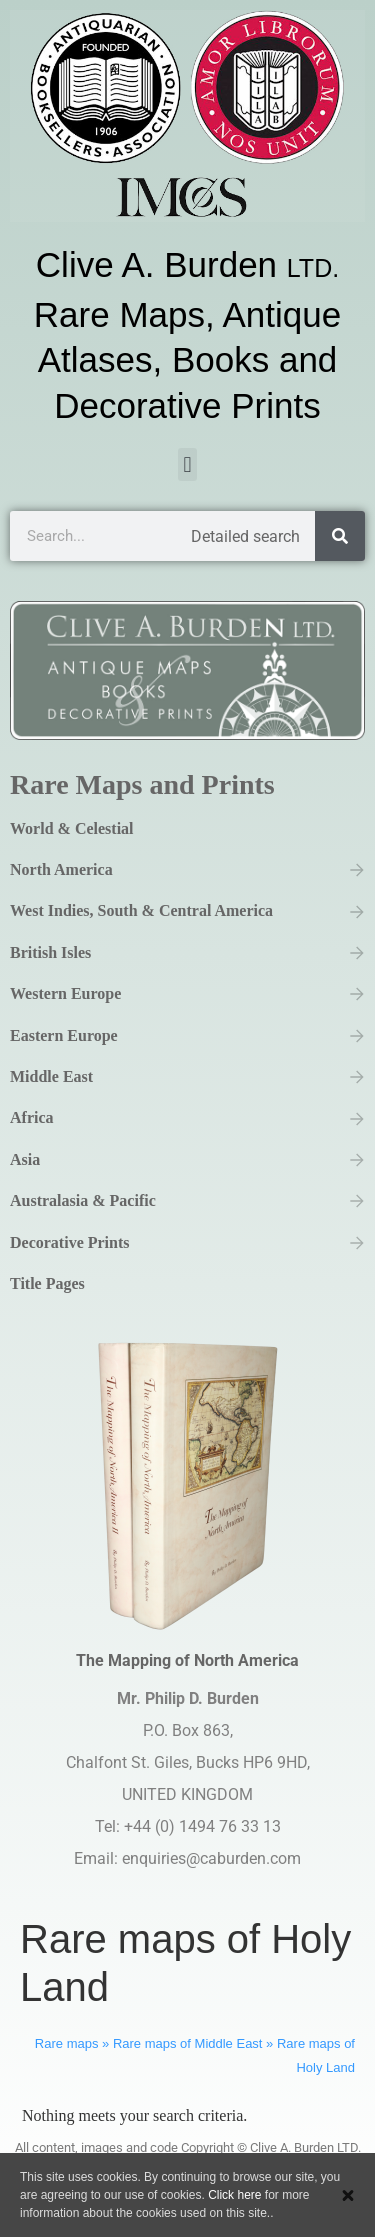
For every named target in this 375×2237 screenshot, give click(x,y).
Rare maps (67, 2043)
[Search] (340, 536)
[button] (187, 464)
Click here (234, 2195)
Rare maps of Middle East (188, 2043)
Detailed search (245, 536)
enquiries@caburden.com (211, 1858)
